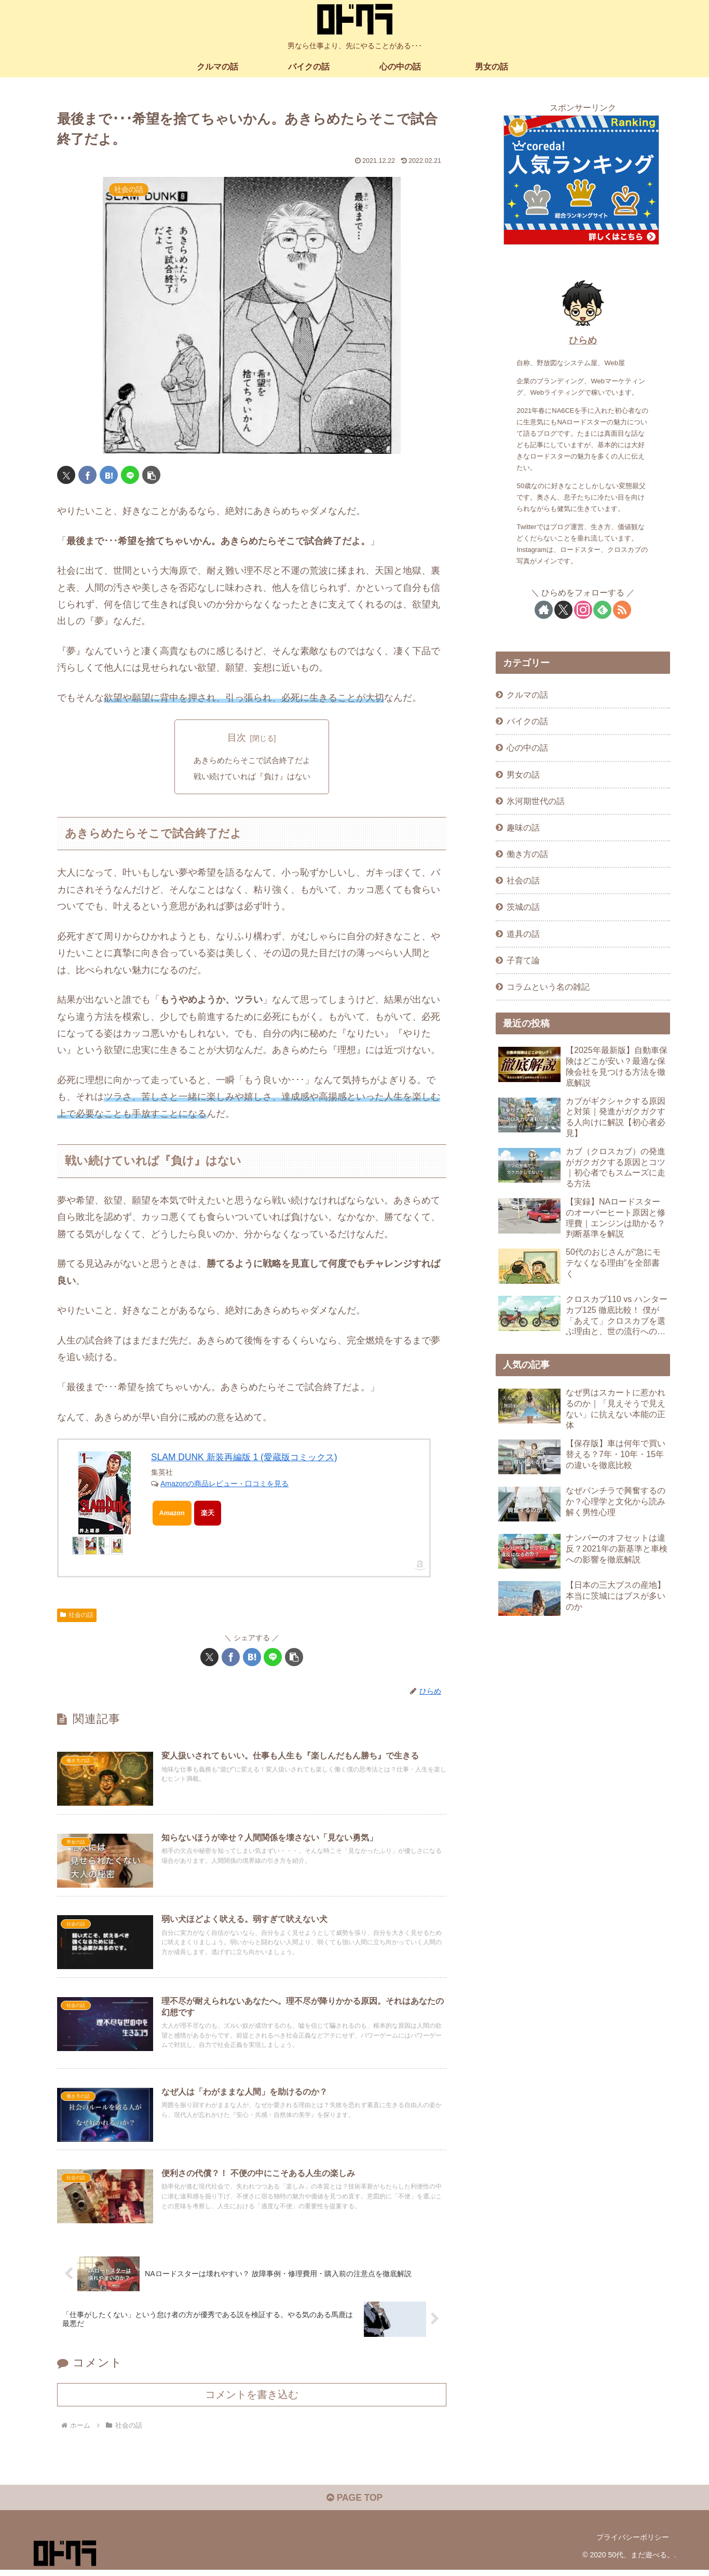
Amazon (172, 1514)
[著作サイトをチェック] (544, 610)
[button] (151, 475)
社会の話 (76, 1616)
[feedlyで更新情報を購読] (602, 610)
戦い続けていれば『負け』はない (251, 777)
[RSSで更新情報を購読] (622, 610)
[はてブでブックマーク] (109, 475)
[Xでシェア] (66, 475)
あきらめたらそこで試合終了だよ (251, 761)
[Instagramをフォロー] (583, 610)
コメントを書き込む (251, 2399)
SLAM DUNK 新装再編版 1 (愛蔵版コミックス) (248, 1458)
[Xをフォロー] (563, 610)
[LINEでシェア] (130, 475)
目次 (236, 737)
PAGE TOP (354, 2504)
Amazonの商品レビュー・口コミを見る (224, 1485)
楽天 (208, 1514)
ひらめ (583, 340)
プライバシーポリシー (632, 2544)
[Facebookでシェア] (87, 475)
